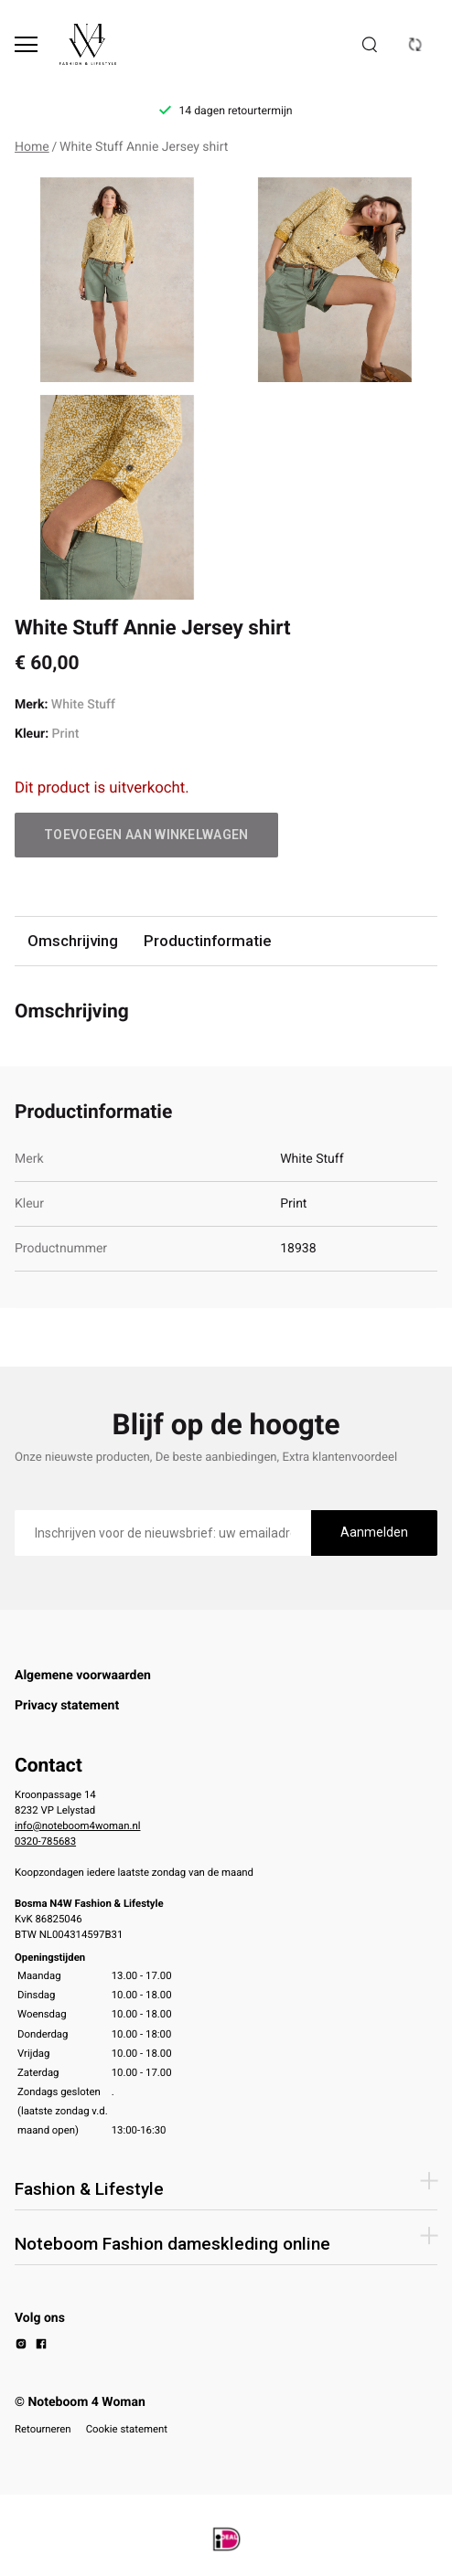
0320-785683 (45, 1841)
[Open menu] (26, 44)
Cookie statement (126, 2428)
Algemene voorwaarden (83, 1675)
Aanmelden (374, 1532)
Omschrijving (72, 940)
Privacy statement (67, 1705)
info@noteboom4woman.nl (77, 1825)
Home (32, 147)
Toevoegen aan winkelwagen (146, 834)
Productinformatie (207, 940)
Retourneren (43, 2428)
